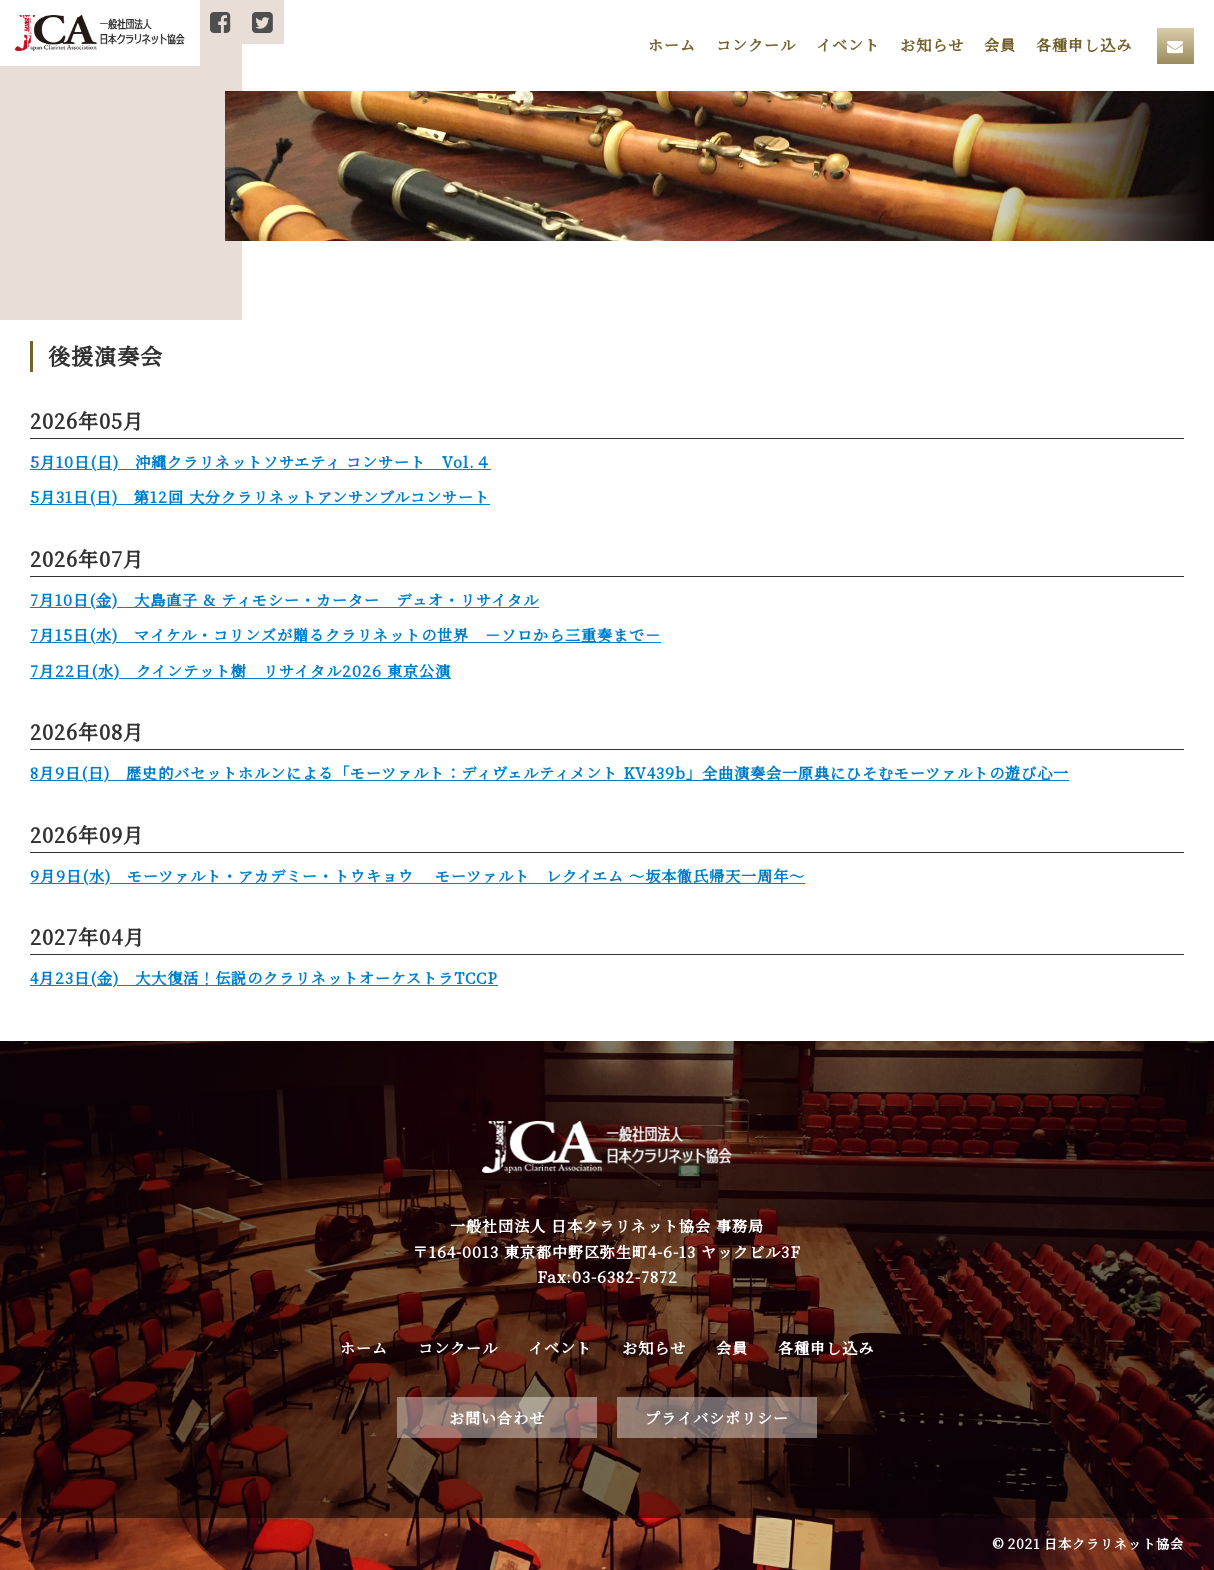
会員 (1000, 44)
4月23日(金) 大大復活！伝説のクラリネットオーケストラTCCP (264, 977)
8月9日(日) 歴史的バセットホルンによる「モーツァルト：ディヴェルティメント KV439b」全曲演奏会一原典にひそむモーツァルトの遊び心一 (549, 772)
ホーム (672, 44)
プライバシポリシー (717, 1417)
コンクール (756, 44)
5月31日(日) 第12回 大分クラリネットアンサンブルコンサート (260, 496)
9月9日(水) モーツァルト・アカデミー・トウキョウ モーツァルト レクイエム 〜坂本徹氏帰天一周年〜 (417, 875)
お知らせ (932, 44)
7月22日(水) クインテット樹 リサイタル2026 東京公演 (240, 670)
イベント (848, 44)
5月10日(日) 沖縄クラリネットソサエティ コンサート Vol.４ (260, 461)
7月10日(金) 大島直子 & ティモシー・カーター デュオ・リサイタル (284, 599)
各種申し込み (1084, 44)
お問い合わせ (497, 1417)
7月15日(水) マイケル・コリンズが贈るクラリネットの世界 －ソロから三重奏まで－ (345, 634)
